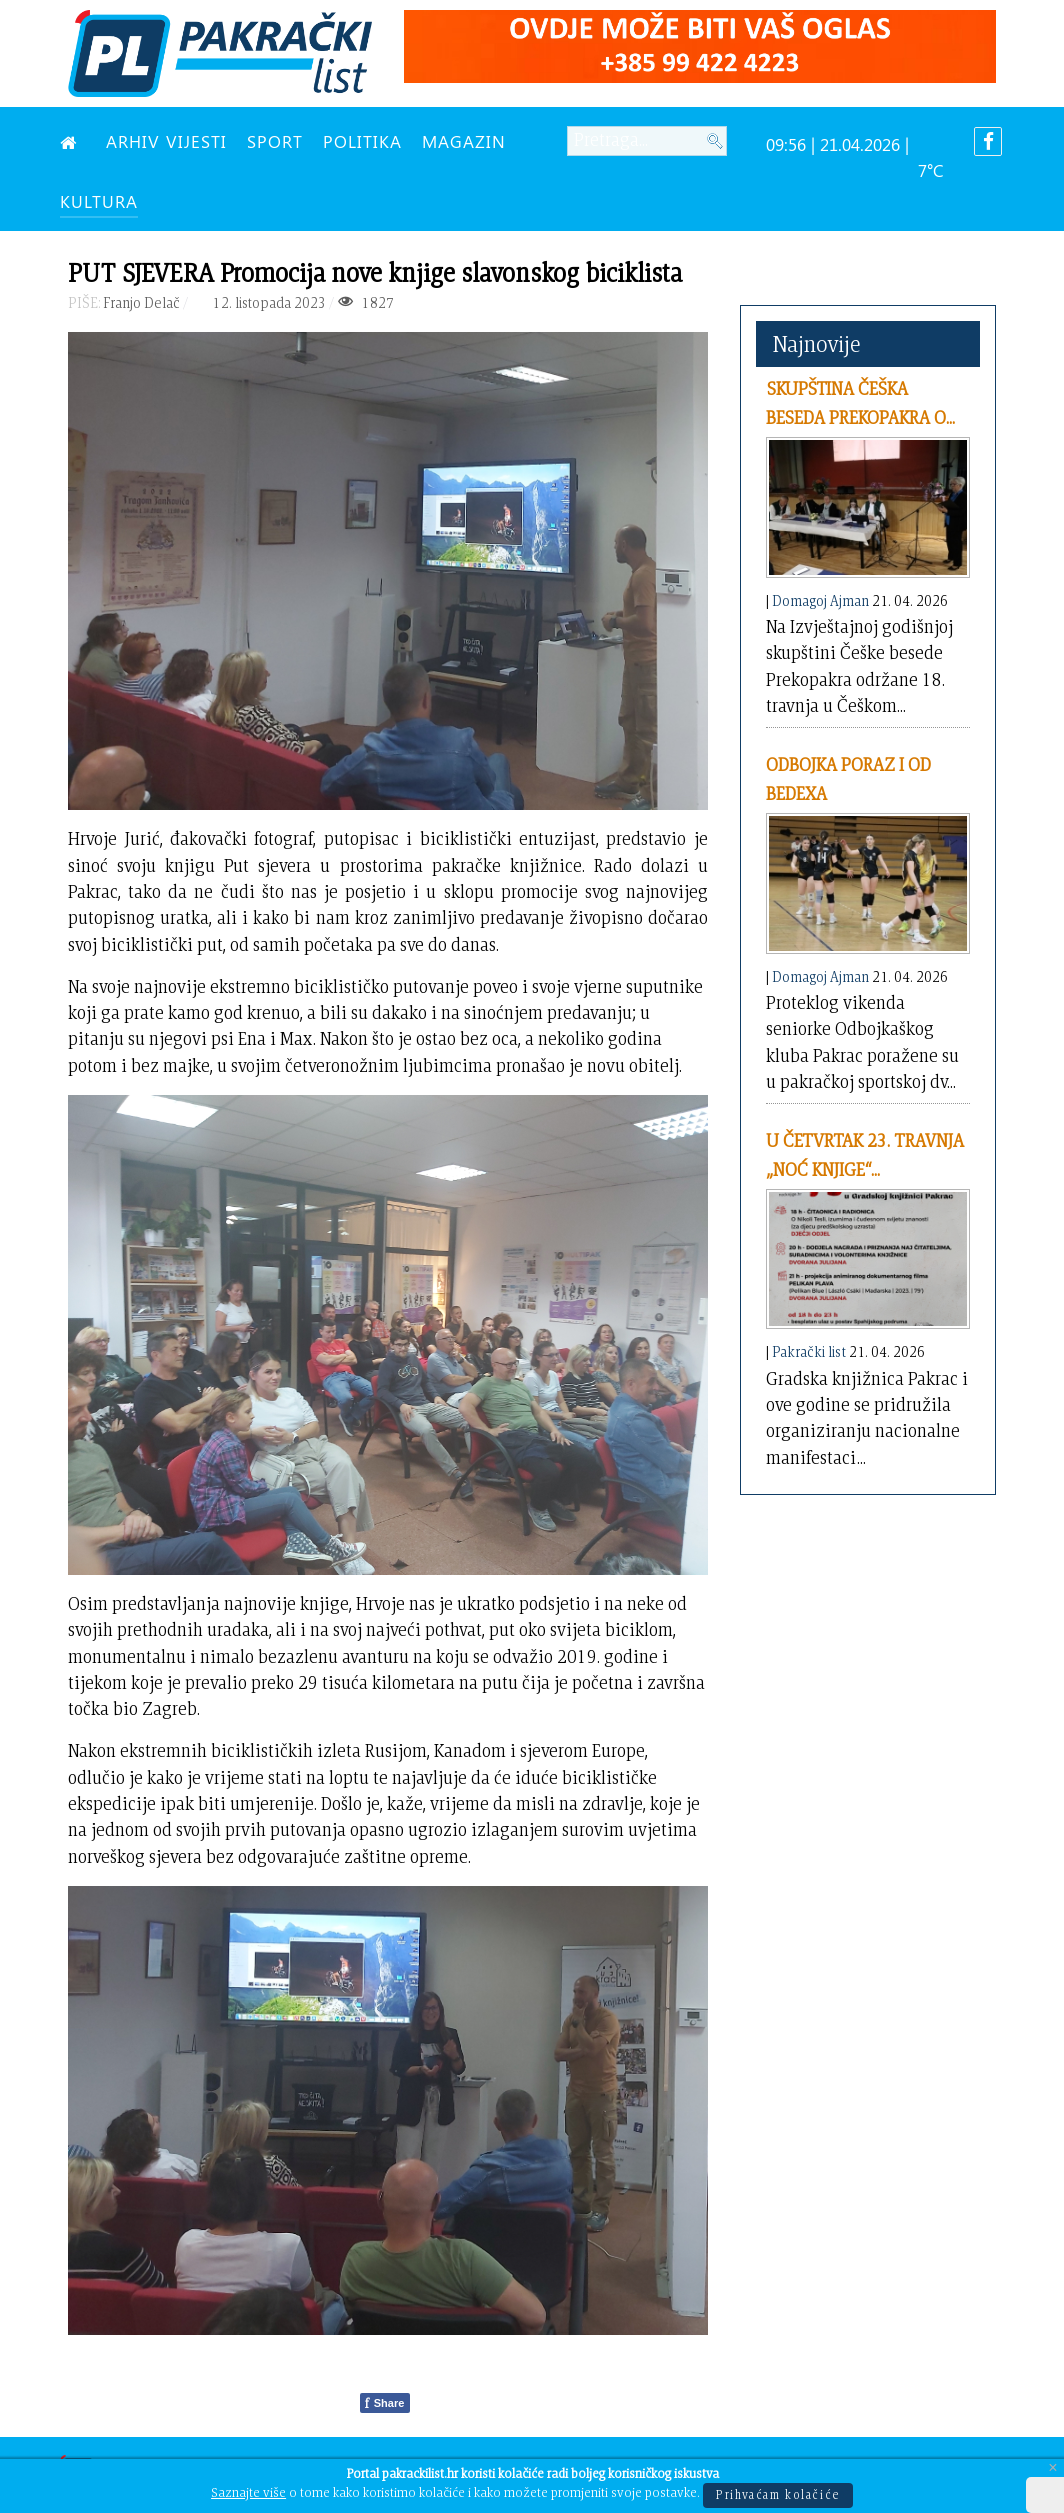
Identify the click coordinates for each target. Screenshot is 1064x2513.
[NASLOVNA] (73, 141)
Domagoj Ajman (820, 600)
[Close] (1053, 2468)
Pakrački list (809, 1351)
